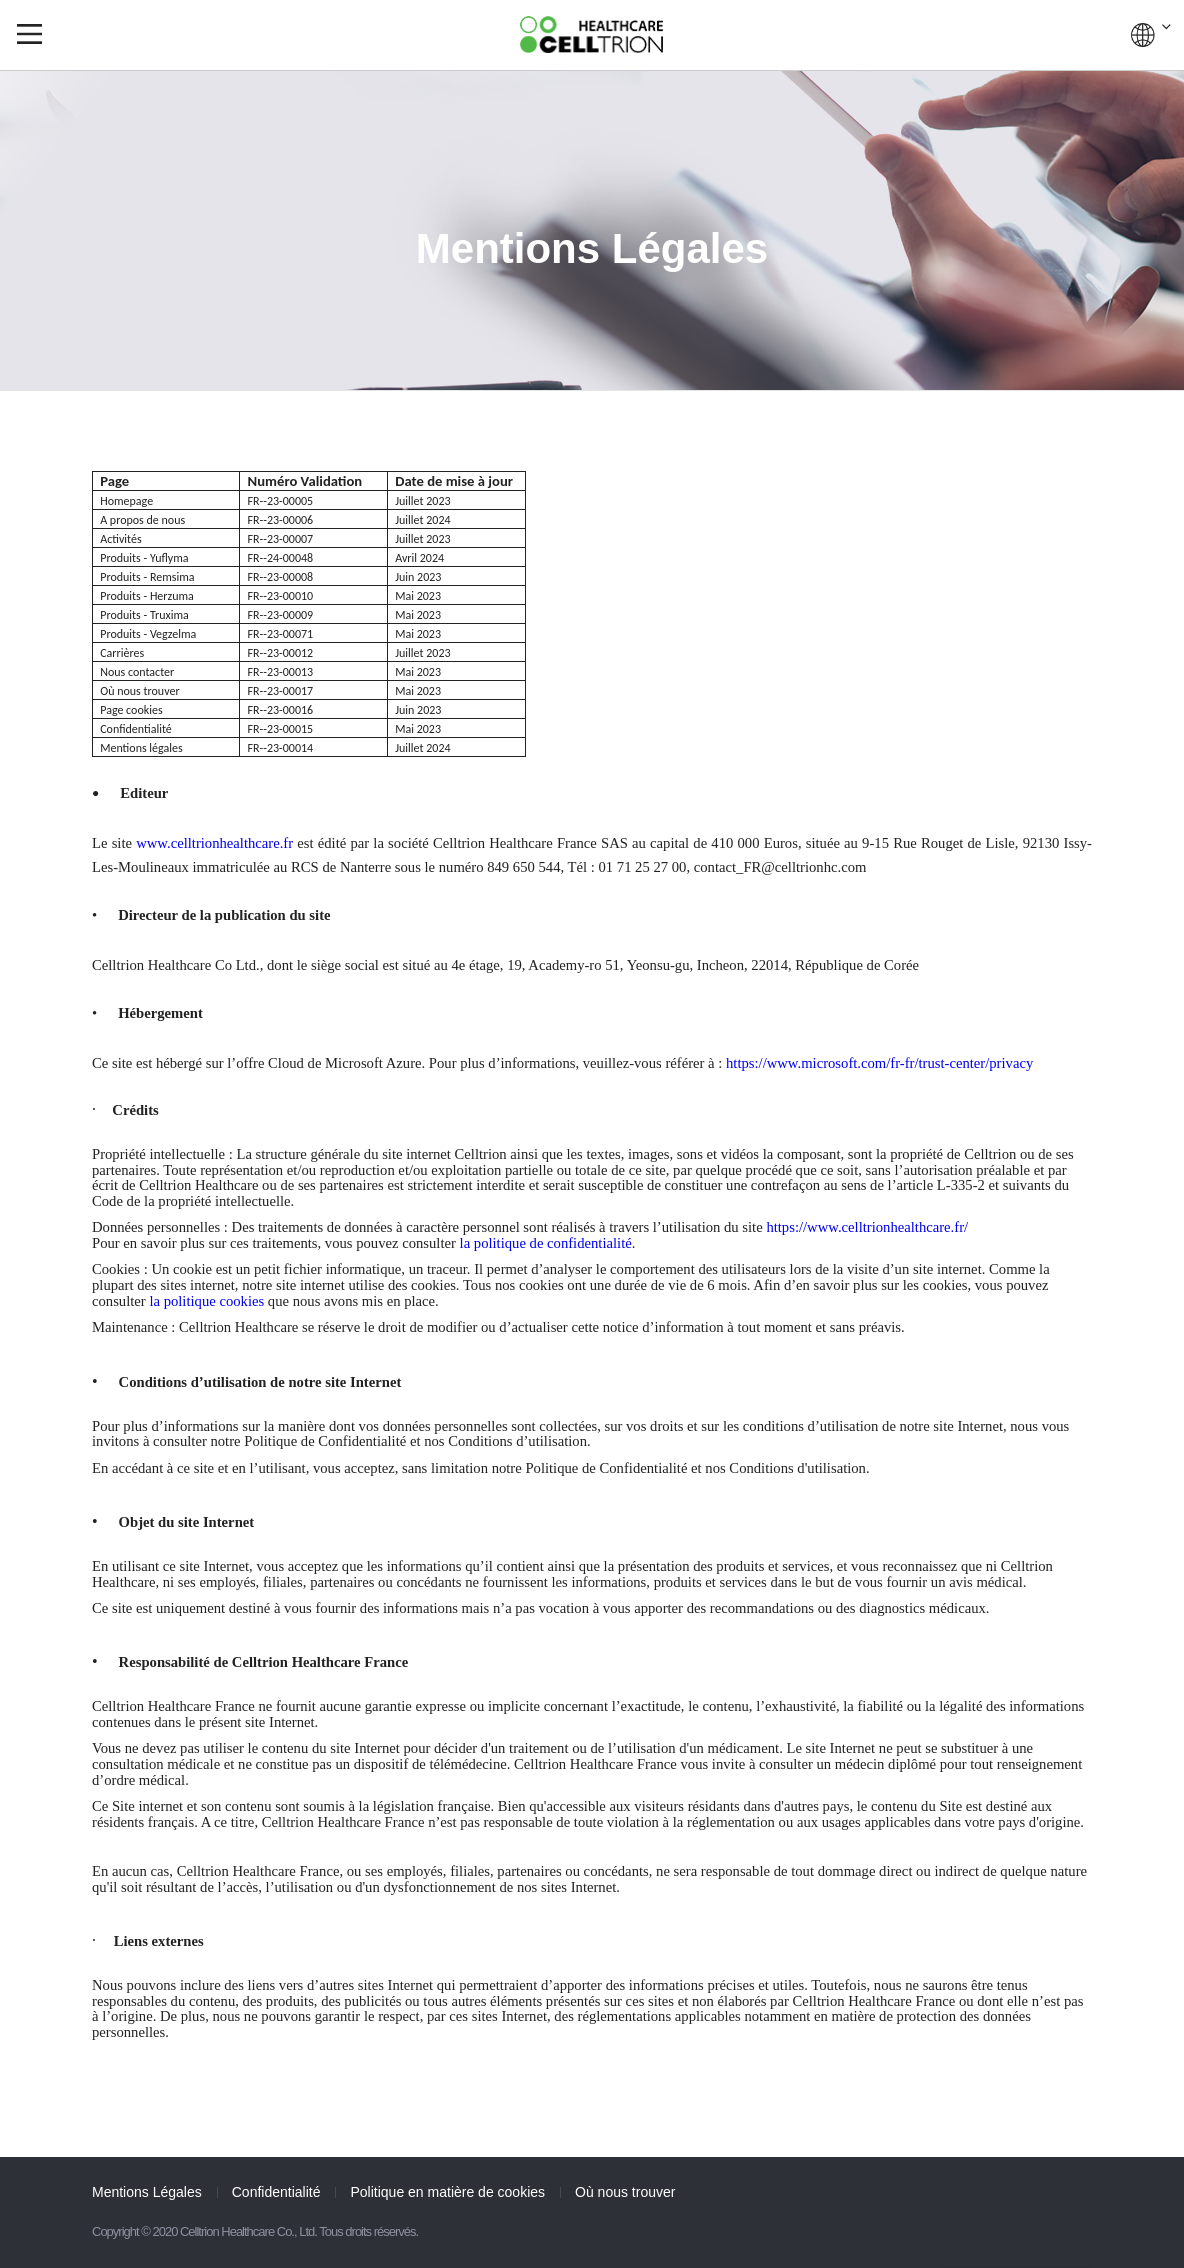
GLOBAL (1151, 35)
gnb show (29, 34)
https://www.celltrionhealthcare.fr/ (867, 1227)
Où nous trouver (625, 2192)
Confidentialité (276, 2192)
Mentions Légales (147, 2192)
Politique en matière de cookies (447, 2192)
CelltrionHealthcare (591, 34)
